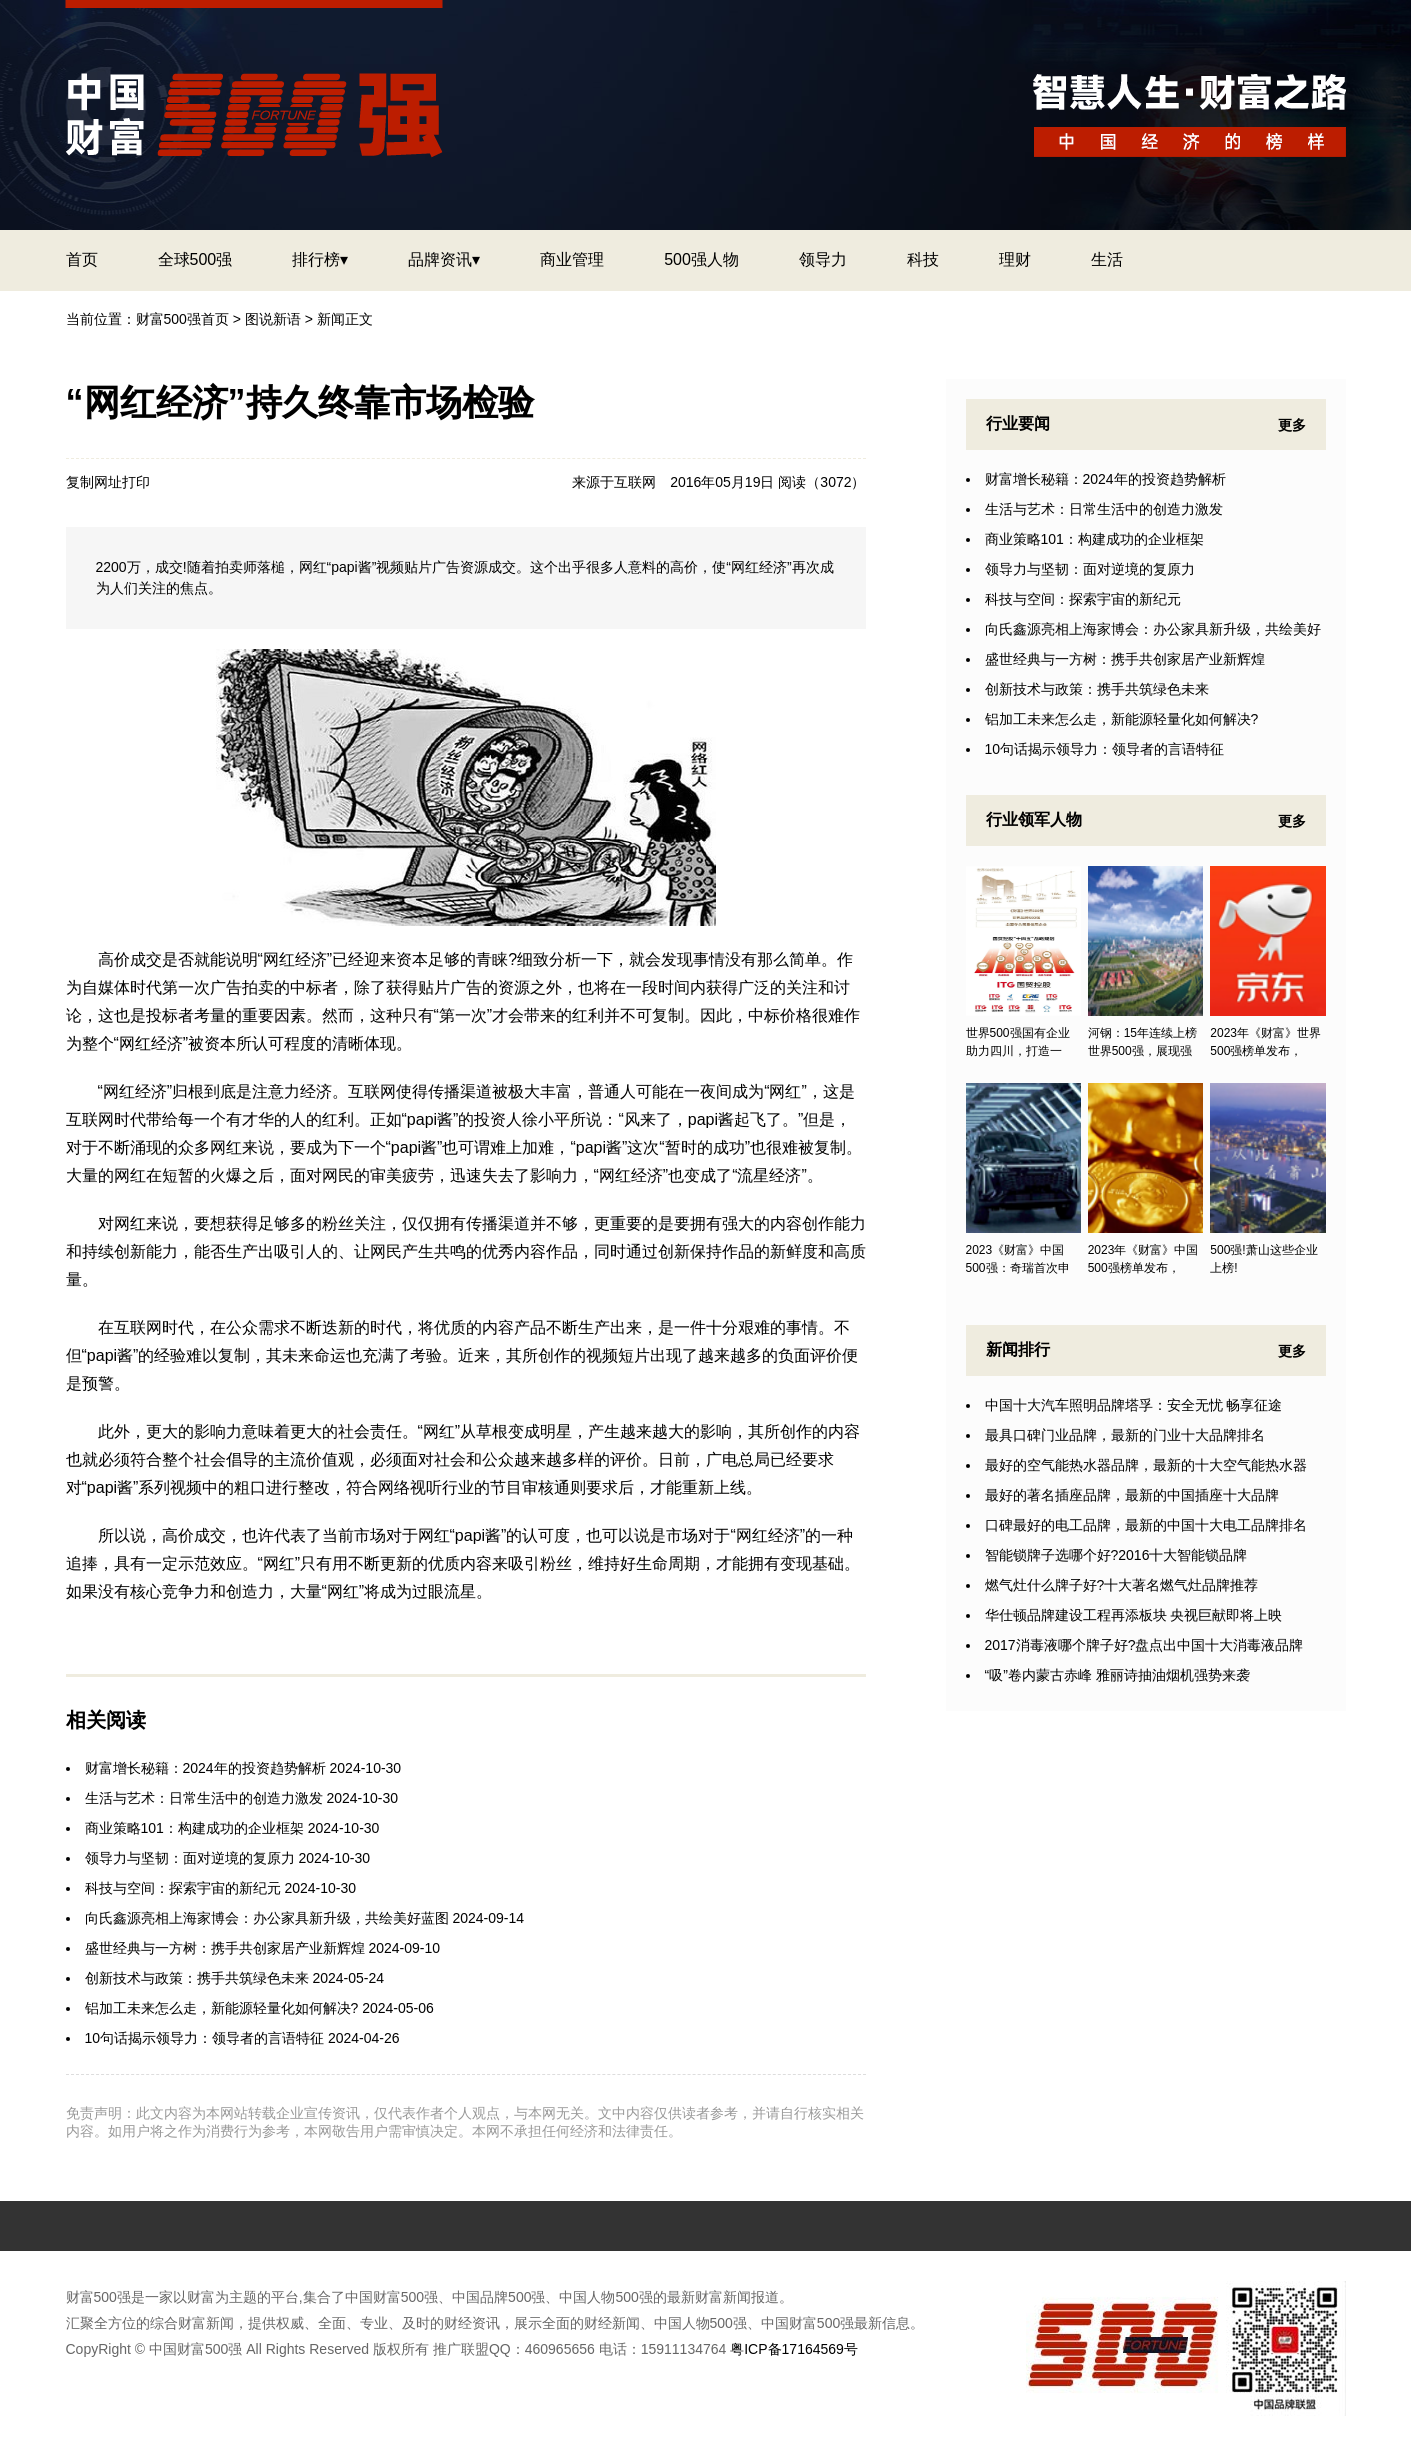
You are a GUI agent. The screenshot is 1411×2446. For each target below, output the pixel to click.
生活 (1107, 259)
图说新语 (273, 319)
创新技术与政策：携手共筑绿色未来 (197, 1978)
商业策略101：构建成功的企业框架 (194, 1828)
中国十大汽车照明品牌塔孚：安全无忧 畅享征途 (1134, 1405)
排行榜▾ (320, 259)
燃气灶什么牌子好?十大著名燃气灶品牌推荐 (1122, 1585)
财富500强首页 (182, 319)
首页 (82, 259)
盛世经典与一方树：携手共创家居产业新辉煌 (225, 1948)
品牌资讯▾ (444, 259)
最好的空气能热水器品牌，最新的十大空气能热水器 (1146, 1465)
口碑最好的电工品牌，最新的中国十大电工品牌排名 (1146, 1525)
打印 (136, 482)
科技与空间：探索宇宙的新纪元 (183, 1888)
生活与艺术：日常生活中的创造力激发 (204, 1798)
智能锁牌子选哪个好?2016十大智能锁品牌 (1116, 1555)
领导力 (823, 259)
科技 (923, 259)
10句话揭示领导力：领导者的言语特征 (205, 2038)
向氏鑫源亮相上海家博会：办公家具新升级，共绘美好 (1153, 629)
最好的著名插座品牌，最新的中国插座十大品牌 (1132, 1495)
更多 (1292, 425)
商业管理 (572, 259)
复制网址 (94, 482)
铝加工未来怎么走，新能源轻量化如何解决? (222, 2008)
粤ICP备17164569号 (794, 2349)
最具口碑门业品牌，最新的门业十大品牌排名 (1125, 1435)
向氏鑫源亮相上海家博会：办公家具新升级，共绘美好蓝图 (267, 1918)
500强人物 (701, 259)
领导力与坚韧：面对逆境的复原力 (190, 1858)
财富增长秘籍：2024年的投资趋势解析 (205, 1768)
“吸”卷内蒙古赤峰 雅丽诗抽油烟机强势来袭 (1117, 1675)
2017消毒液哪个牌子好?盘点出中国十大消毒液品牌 (1144, 1645)
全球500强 (195, 259)
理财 (1015, 259)
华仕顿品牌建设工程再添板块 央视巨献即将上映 (1134, 1615)
